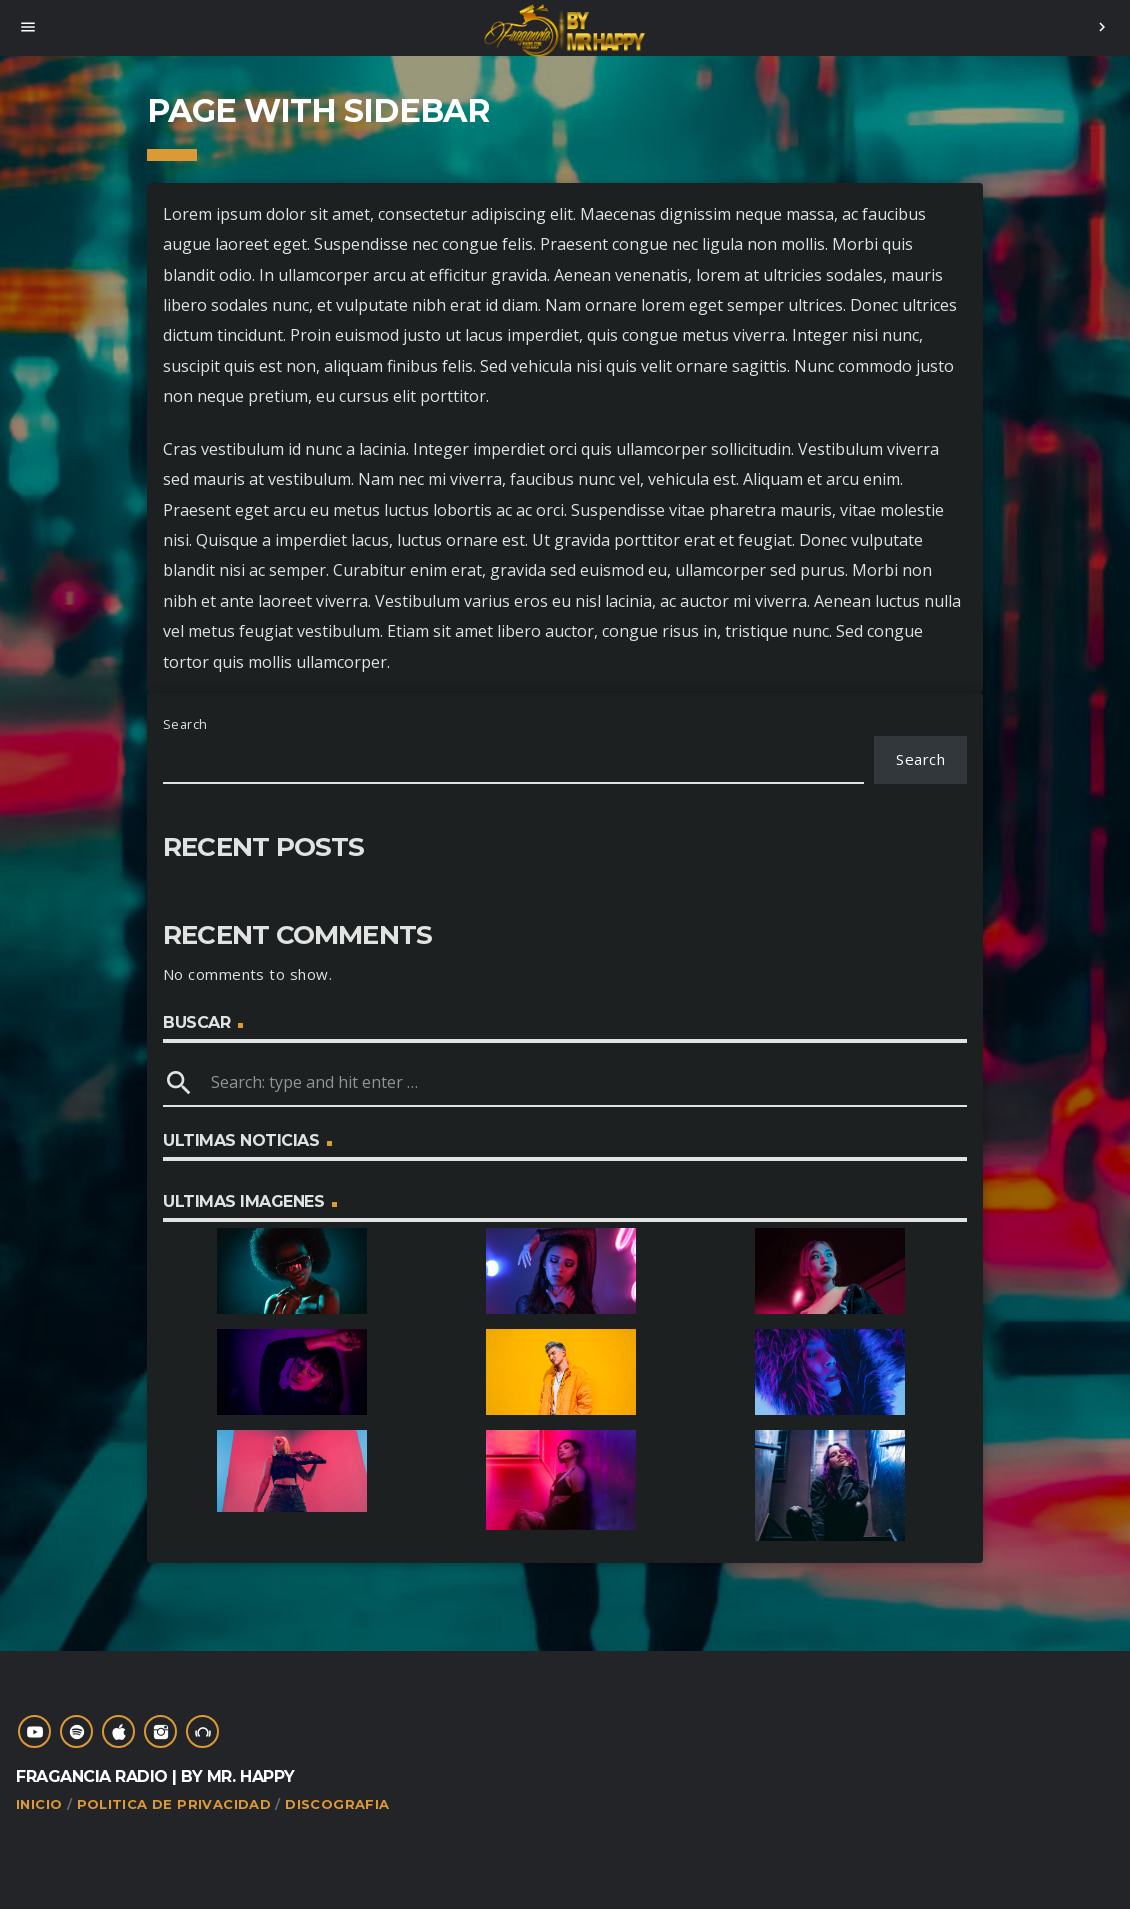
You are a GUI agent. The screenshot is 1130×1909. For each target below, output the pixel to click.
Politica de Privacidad (174, 1804)
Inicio (39, 1804)
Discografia (337, 1804)
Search (185, 724)
